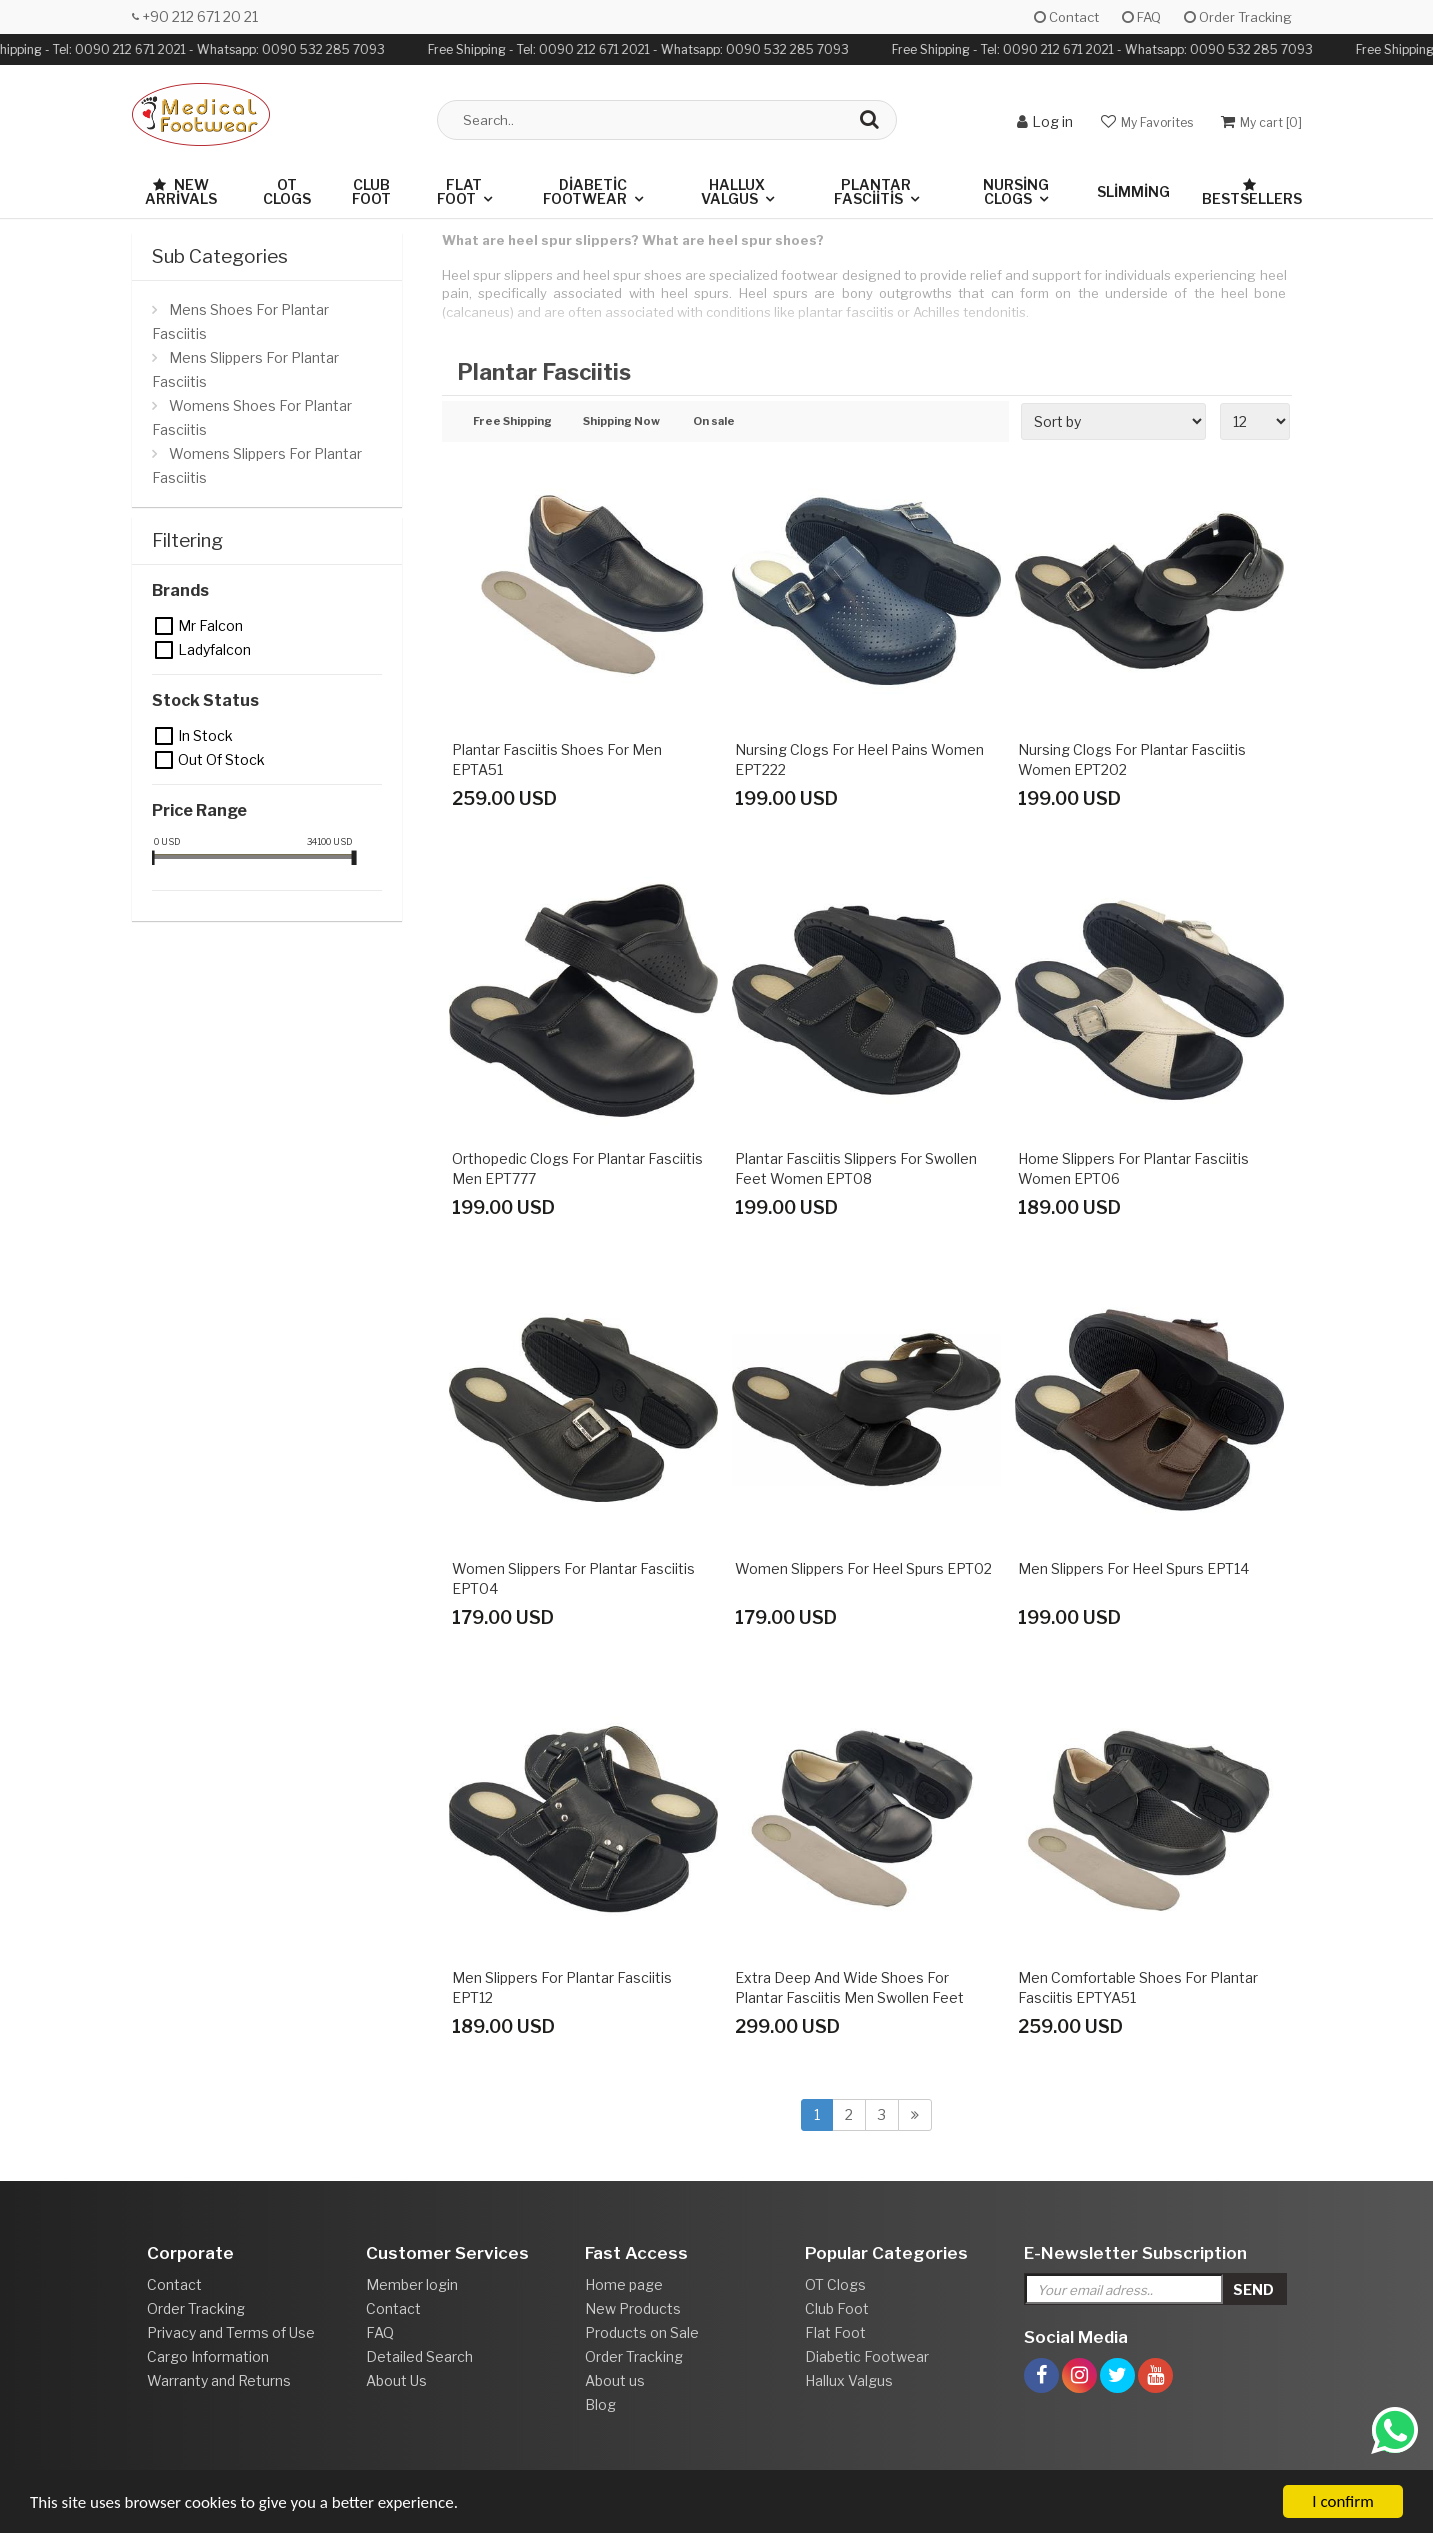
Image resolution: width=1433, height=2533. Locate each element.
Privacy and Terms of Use (231, 2332)
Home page (624, 2284)
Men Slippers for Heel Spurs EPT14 (1133, 1568)
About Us (396, 2380)
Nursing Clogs (1016, 191)
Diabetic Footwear (585, 191)
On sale (714, 422)
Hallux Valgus (733, 191)
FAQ (1141, 17)
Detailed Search (419, 2356)
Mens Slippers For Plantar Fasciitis (245, 369)
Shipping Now (621, 422)
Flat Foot (460, 191)
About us (615, 2380)
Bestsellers (1252, 192)
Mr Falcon (165, 626)
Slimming (1133, 191)
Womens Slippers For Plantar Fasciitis (257, 465)
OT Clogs (287, 191)
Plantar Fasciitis (873, 191)
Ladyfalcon (165, 650)
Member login (412, 2284)
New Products (633, 2308)
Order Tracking (1238, 17)
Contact (1066, 17)
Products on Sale (642, 2332)
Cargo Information (208, 2356)
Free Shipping (512, 422)
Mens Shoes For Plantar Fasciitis (240, 321)
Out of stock (165, 760)
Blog (600, 2404)
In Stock (165, 736)
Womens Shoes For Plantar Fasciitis (252, 417)
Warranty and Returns (219, 2380)
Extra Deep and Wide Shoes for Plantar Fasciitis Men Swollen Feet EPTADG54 (849, 1997)
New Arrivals (181, 191)
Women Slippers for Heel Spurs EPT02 (863, 1568)
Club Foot (371, 191)
